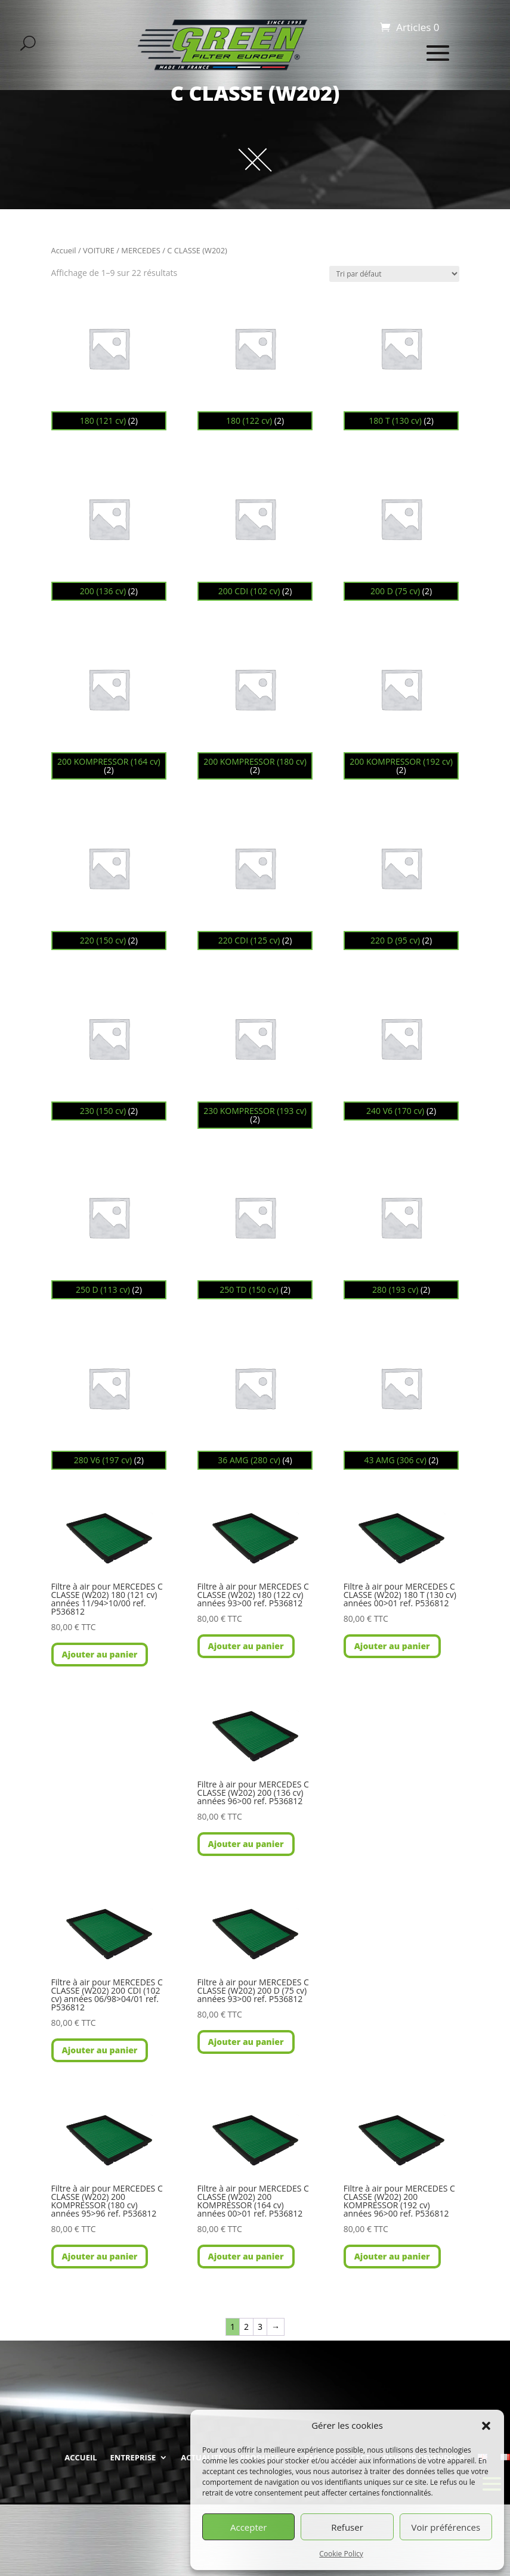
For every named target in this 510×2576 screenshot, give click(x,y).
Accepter (248, 2527)
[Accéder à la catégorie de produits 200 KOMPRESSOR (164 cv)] (109, 705)
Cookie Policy (341, 2554)
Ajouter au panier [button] (100, 1654)
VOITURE (99, 250)
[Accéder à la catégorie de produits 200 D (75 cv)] (401, 531)
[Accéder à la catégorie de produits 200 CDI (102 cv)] (255, 531)
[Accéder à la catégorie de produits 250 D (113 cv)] (109, 1229)
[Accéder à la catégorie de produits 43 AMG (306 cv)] (401, 1400)
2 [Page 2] (246, 2326)
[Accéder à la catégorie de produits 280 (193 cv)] (401, 1229)
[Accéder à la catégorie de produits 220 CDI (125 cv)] (255, 880)
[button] (486, 2426)
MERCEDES (140, 250)
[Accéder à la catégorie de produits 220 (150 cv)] (109, 880)
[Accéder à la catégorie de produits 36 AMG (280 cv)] (255, 1400)
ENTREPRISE (133, 2457)
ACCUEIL (80, 2457)
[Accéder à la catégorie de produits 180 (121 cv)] (109, 360)
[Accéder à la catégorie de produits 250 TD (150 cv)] (255, 1229)
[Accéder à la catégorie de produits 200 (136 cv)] (109, 531)
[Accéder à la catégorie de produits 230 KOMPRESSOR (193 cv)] (255, 1054)
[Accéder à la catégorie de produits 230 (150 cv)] (109, 1050)
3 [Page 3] (260, 2326)
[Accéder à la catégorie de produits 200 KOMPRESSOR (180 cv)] (255, 705)
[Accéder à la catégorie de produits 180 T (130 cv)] (401, 360)
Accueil (63, 250)
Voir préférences (446, 2527)
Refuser (347, 2527)
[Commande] (394, 274)
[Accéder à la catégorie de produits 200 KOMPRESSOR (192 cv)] (401, 705)
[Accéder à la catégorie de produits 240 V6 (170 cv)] (401, 1050)
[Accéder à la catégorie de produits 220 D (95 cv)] (401, 880)
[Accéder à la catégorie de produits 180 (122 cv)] (255, 360)
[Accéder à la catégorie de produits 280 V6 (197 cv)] (109, 1400)
